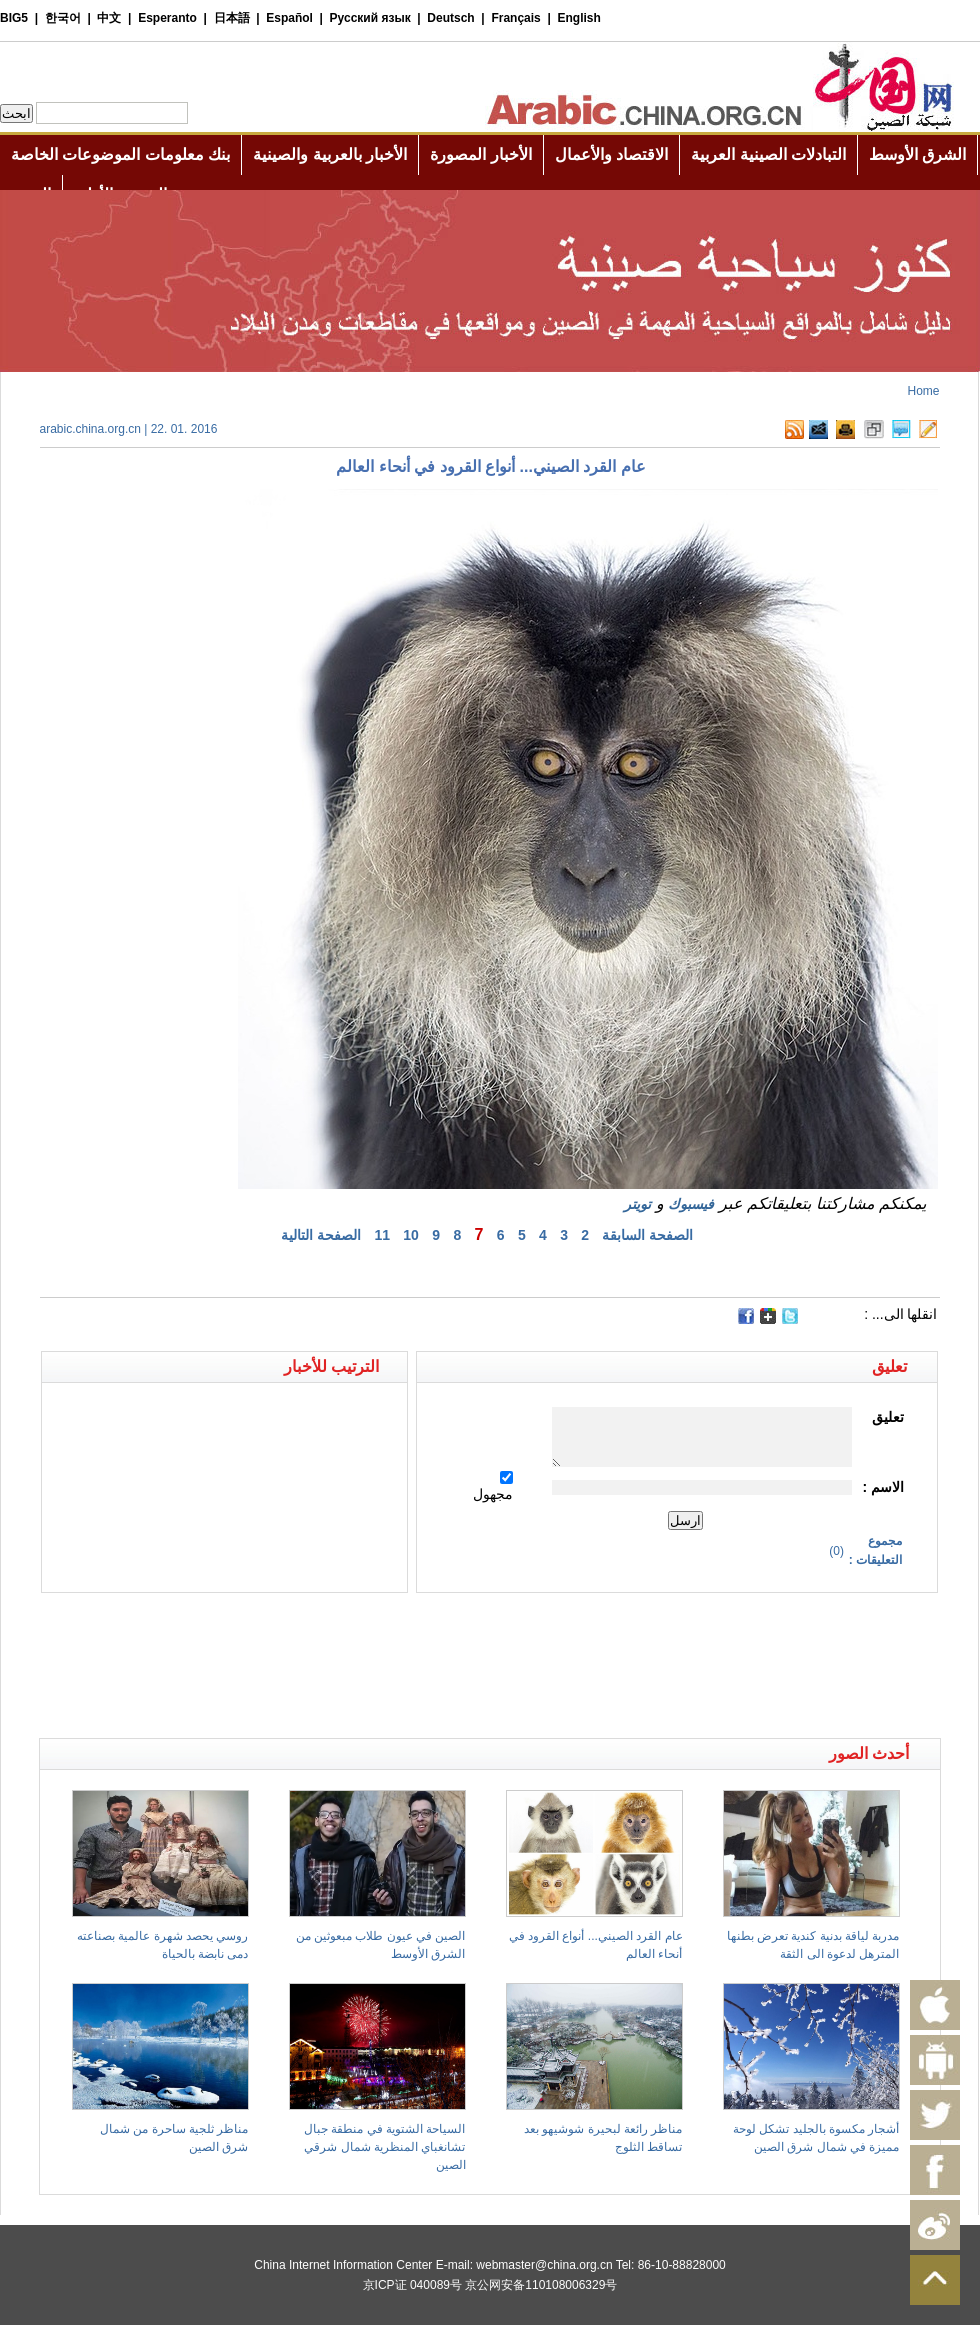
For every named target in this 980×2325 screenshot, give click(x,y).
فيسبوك (691, 1204)
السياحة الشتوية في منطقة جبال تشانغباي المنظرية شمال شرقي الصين (384, 2147)
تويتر (637, 1204)
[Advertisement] (265, 1628)
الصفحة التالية (321, 1235)
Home (923, 391)
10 (411, 1235)
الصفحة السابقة (647, 1235)
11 (382, 1235)
